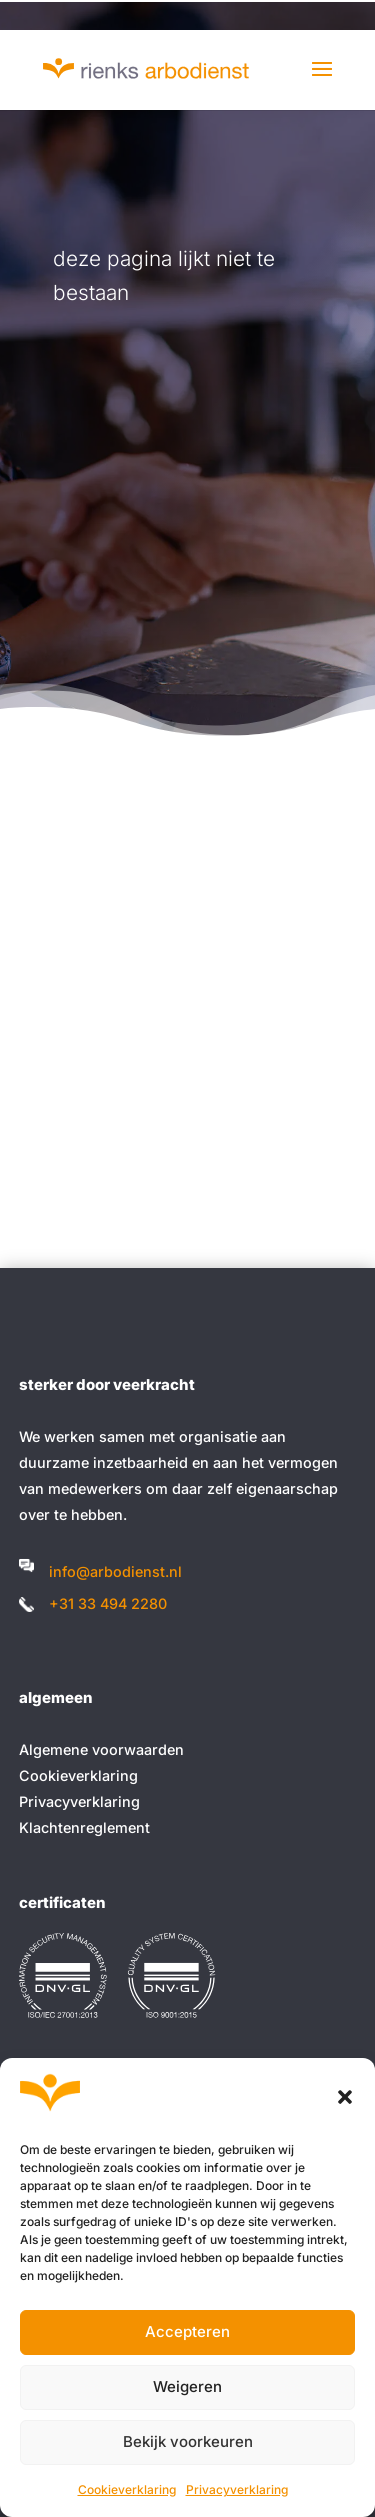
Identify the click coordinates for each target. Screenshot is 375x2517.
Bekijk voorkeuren (188, 2441)
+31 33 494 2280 (108, 1603)
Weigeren (187, 2386)
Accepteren (187, 2331)
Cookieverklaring (127, 2489)
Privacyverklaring (237, 2489)
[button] (345, 2097)
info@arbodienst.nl (115, 1571)
